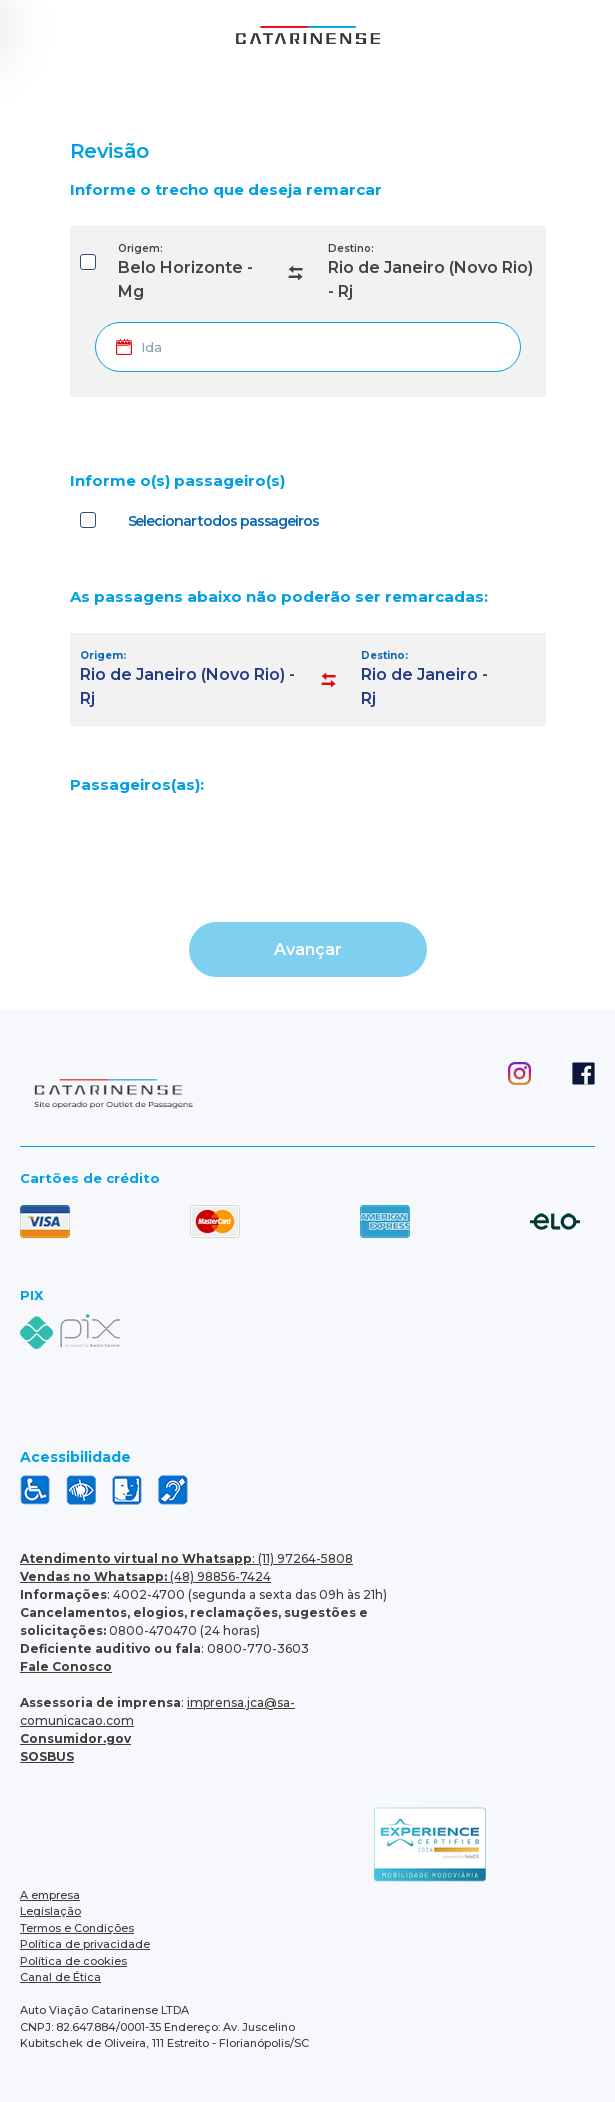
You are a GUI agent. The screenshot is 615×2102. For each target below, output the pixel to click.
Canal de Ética (60, 1977)
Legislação (50, 1911)
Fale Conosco (66, 1666)
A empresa (50, 1895)
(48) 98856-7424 (145, 1576)
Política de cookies (73, 1961)
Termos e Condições (77, 1928)
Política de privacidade (85, 1944)
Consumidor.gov (75, 1738)
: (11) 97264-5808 (186, 1558)
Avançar (308, 949)
